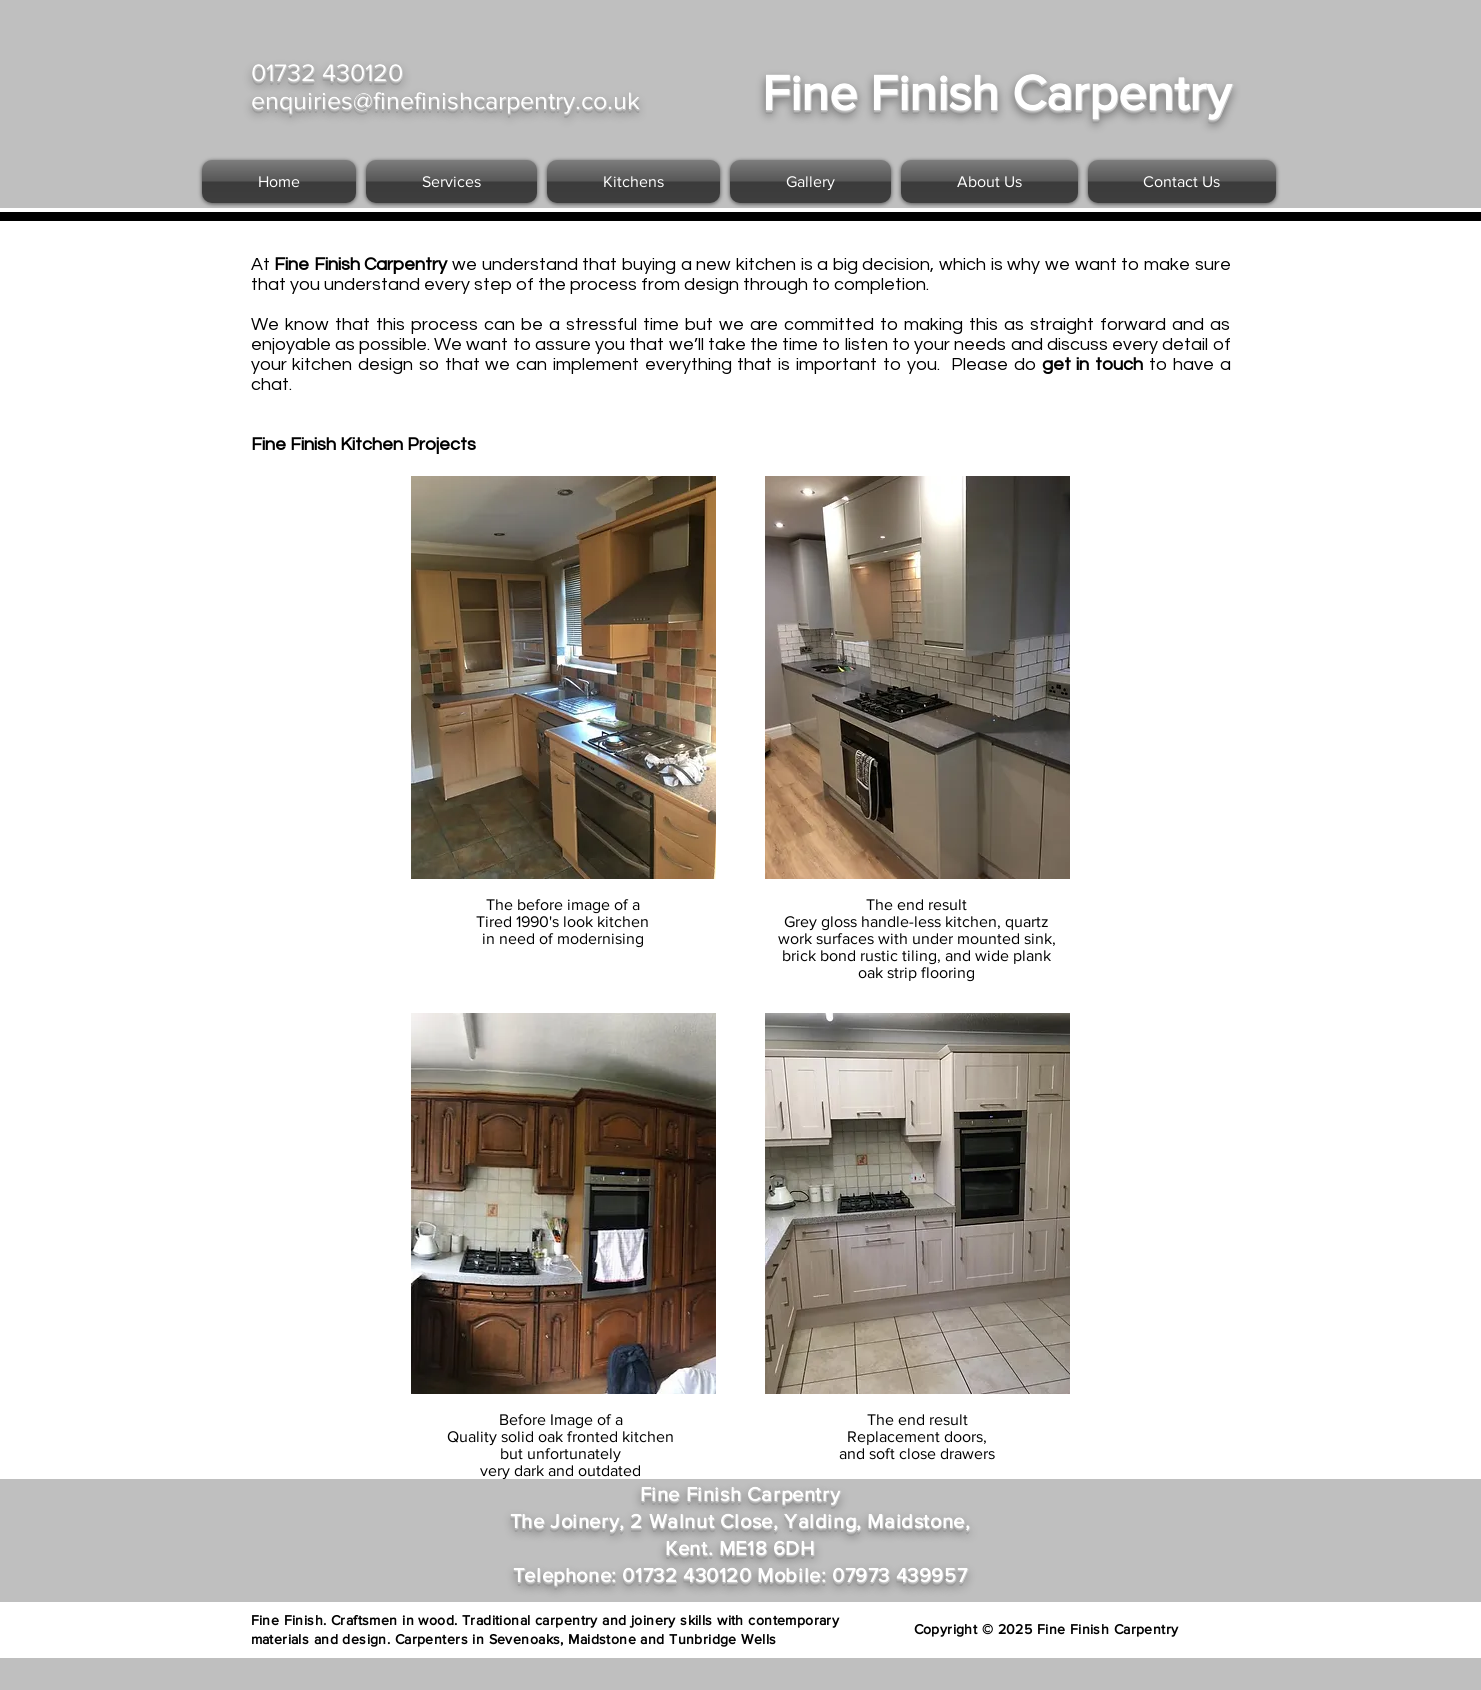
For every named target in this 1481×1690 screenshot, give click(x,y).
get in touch (1095, 364)
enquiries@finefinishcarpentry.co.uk (445, 100)
